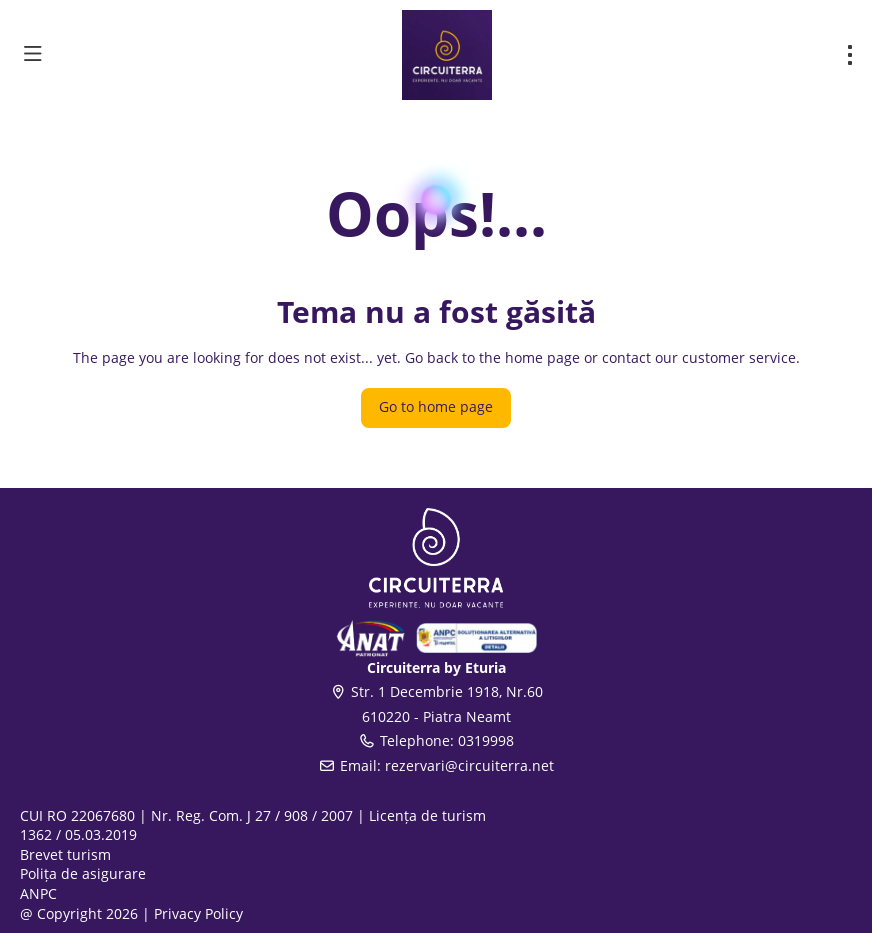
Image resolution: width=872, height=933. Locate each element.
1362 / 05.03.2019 (78, 834)
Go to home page (436, 406)
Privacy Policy (198, 913)
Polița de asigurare (83, 873)
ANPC (38, 893)
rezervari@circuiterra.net (469, 765)
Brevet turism (65, 854)
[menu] (850, 55)
